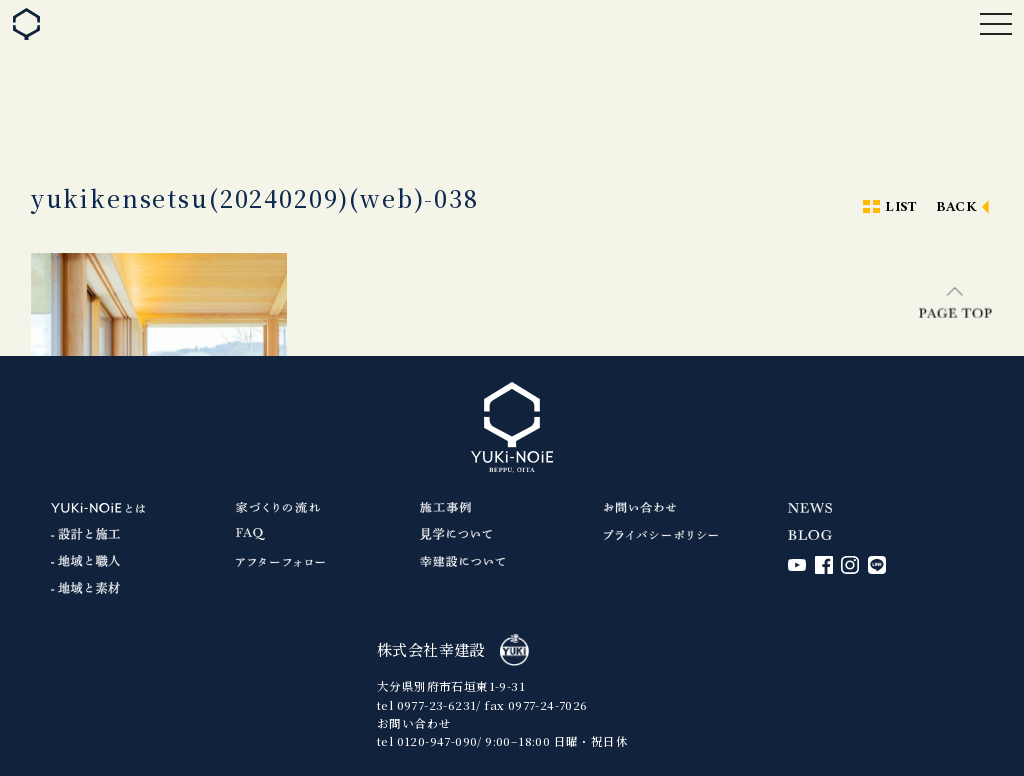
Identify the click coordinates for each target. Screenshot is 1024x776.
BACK (957, 207)
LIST (901, 207)
